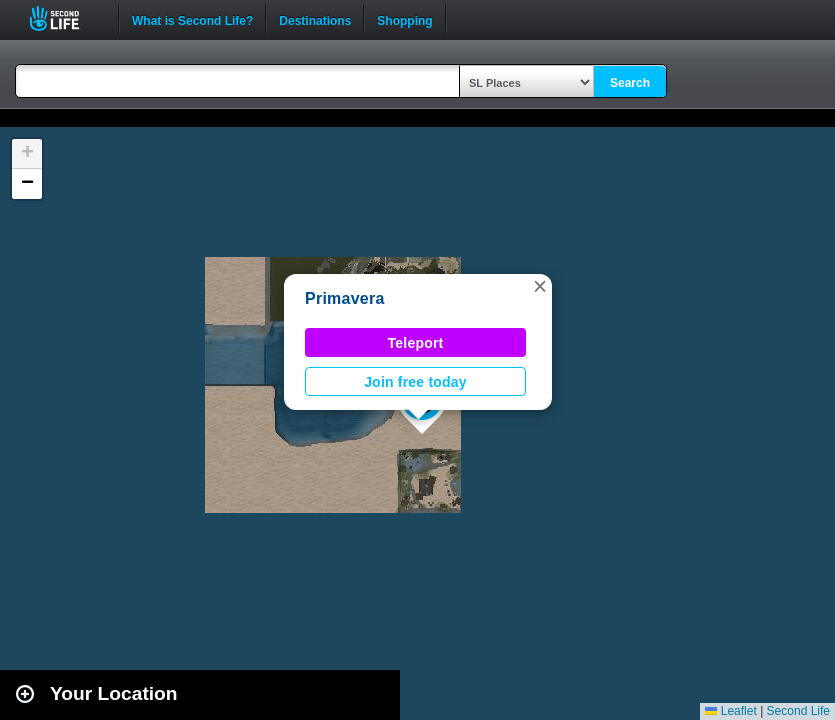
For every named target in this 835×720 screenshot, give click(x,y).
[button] (540, 286)
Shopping (404, 19)
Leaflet (730, 711)
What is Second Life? (192, 19)
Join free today (415, 382)
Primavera (345, 298)
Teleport (416, 343)
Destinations (315, 19)
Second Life (65, 18)
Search (630, 83)
